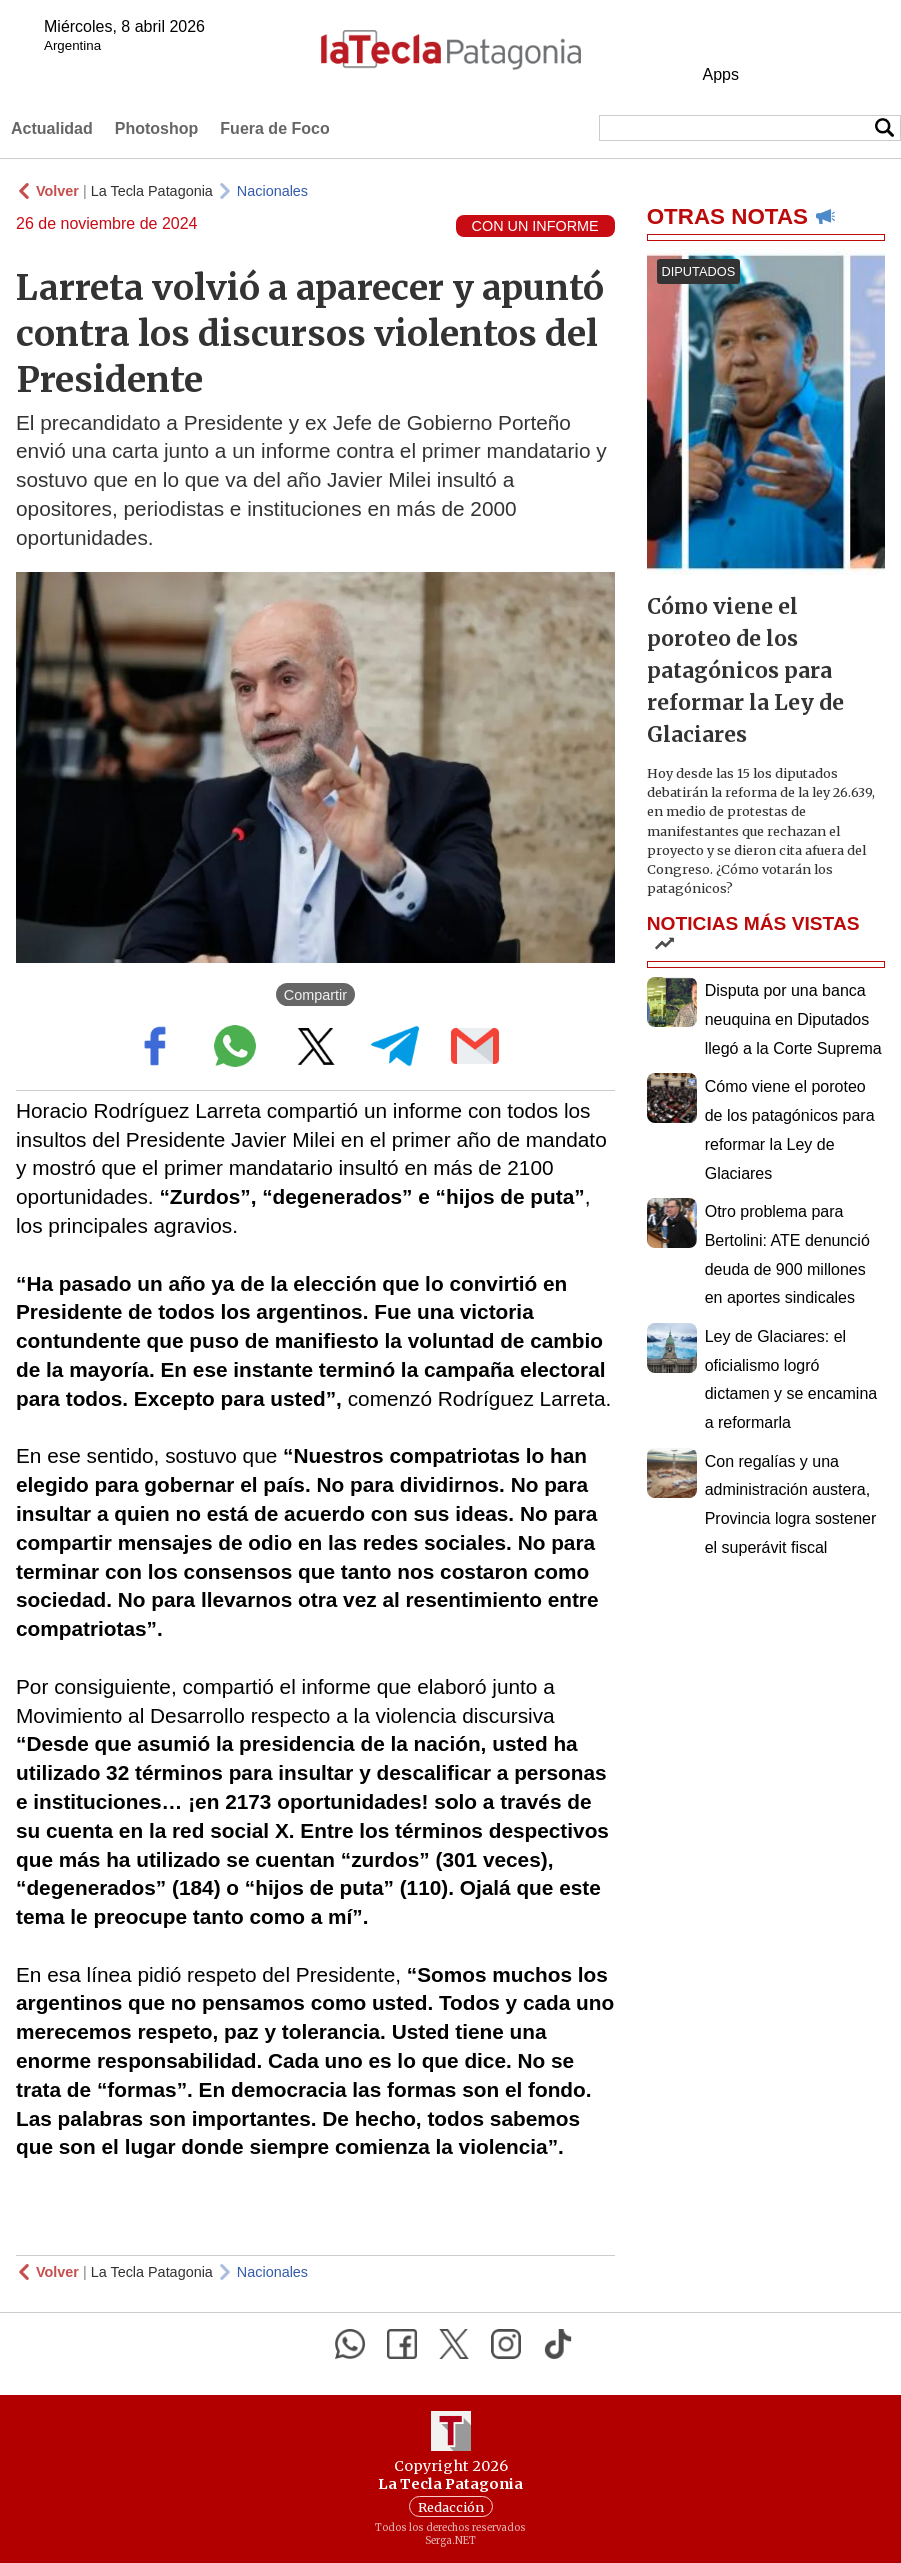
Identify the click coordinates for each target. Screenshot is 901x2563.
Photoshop (157, 128)
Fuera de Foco (274, 128)
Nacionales (272, 191)
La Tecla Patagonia (152, 191)
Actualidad (52, 128)
